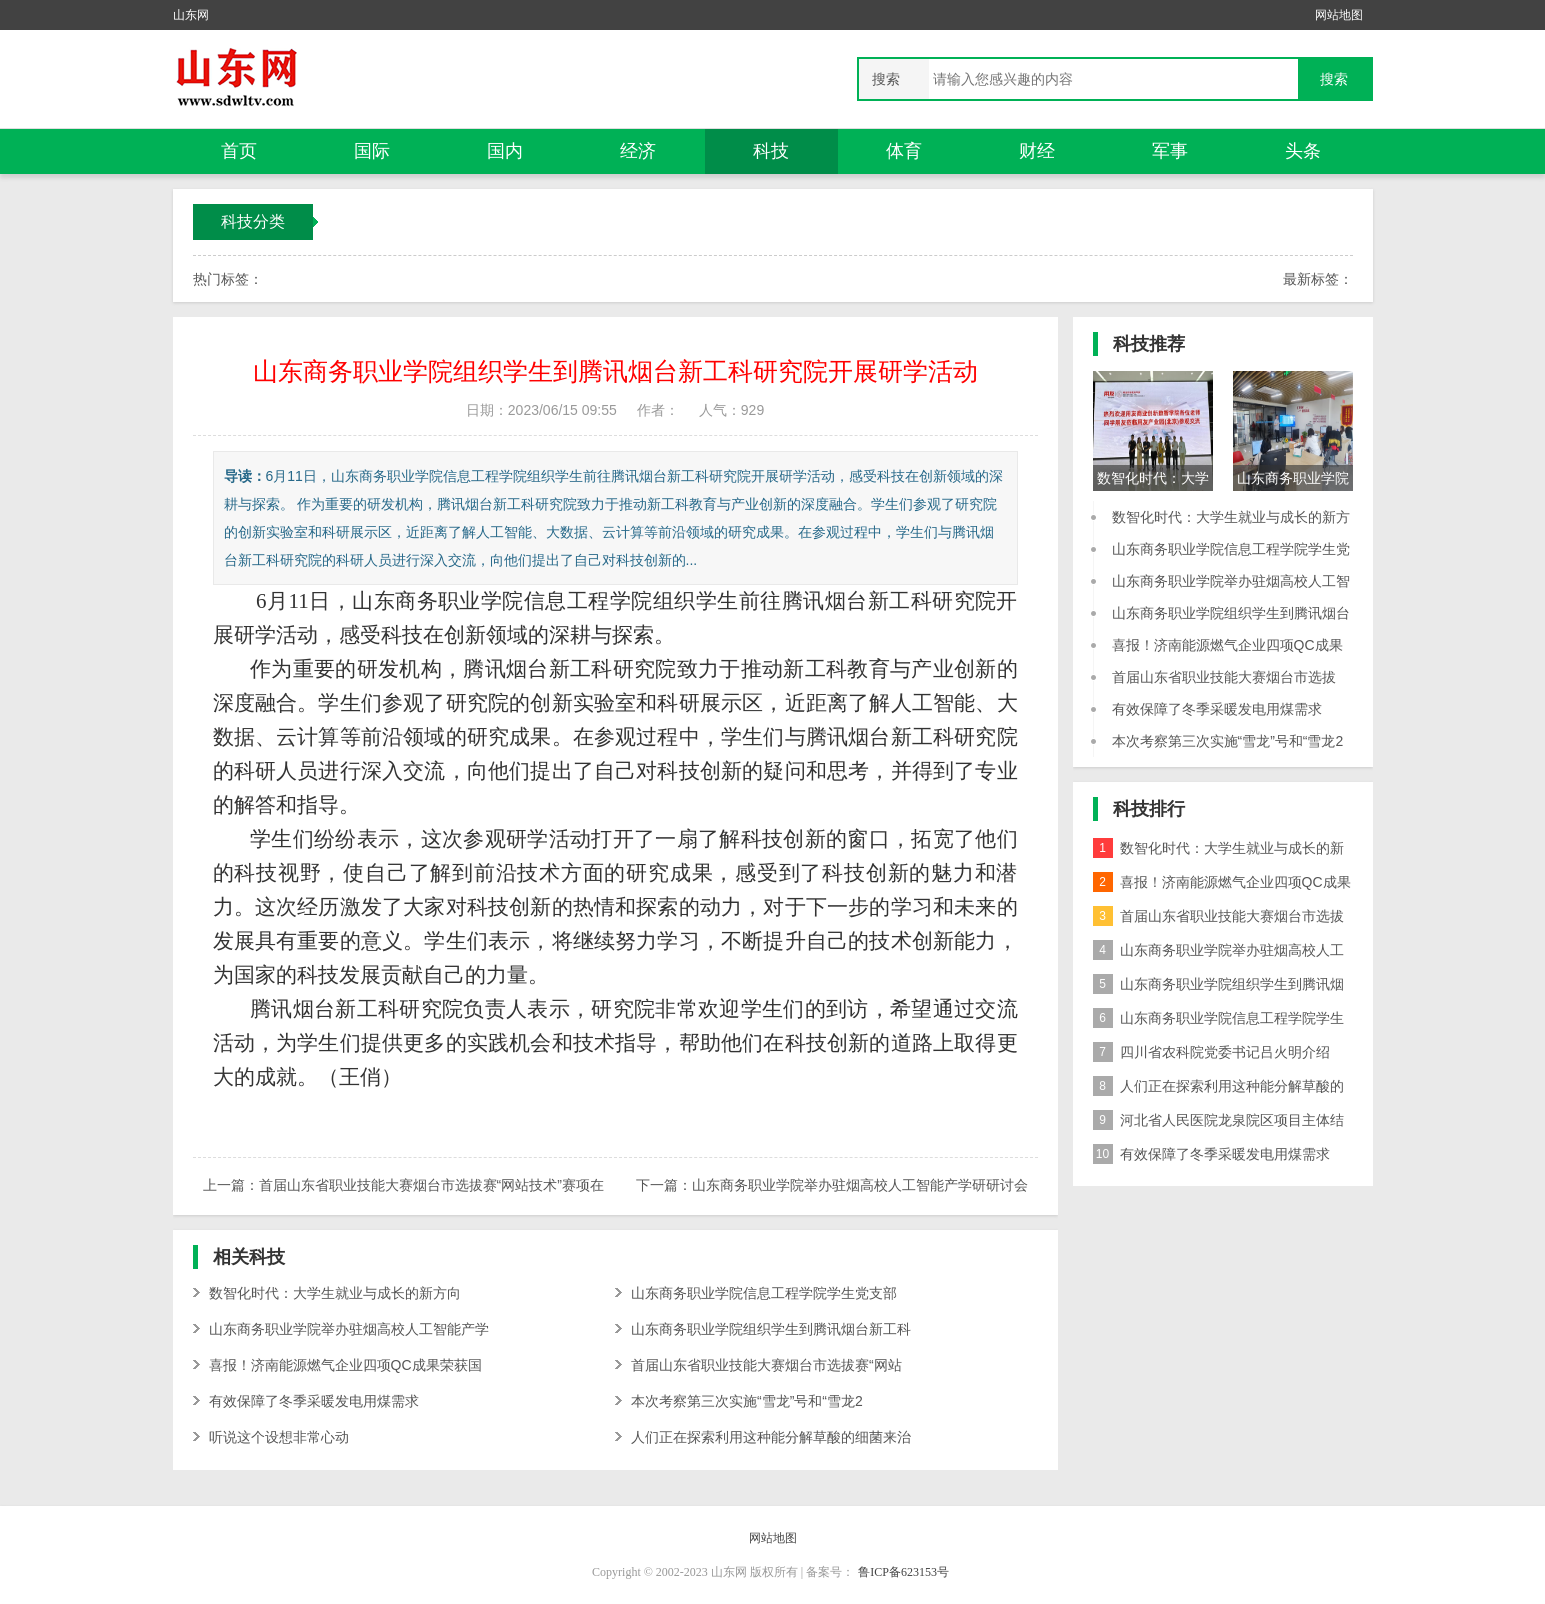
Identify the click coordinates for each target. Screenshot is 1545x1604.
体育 (904, 151)
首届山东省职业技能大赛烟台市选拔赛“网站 (766, 1365)
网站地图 (1339, 15)
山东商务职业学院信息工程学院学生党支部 (764, 1293)
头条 (1303, 151)
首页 (239, 151)
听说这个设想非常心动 (279, 1437)
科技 (771, 151)
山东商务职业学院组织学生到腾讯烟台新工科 (771, 1329)
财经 (1037, 151)
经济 (638, 151)
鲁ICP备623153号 (903, 1572)
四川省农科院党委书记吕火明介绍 (1211, 1052)
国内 (505, 151)
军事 (1170, 151)
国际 (372, 151)
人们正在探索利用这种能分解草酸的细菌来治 (771, 1437)
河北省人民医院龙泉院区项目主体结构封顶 (1218, 1123)
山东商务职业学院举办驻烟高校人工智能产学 (349, 1329)
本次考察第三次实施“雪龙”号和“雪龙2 (747, 1401)
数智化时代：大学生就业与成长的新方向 (335, 1293)
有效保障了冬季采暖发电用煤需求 (314, 1401)
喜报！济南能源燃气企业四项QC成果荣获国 (345, 1365)
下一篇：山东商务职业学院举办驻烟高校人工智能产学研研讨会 (832, 1185)
